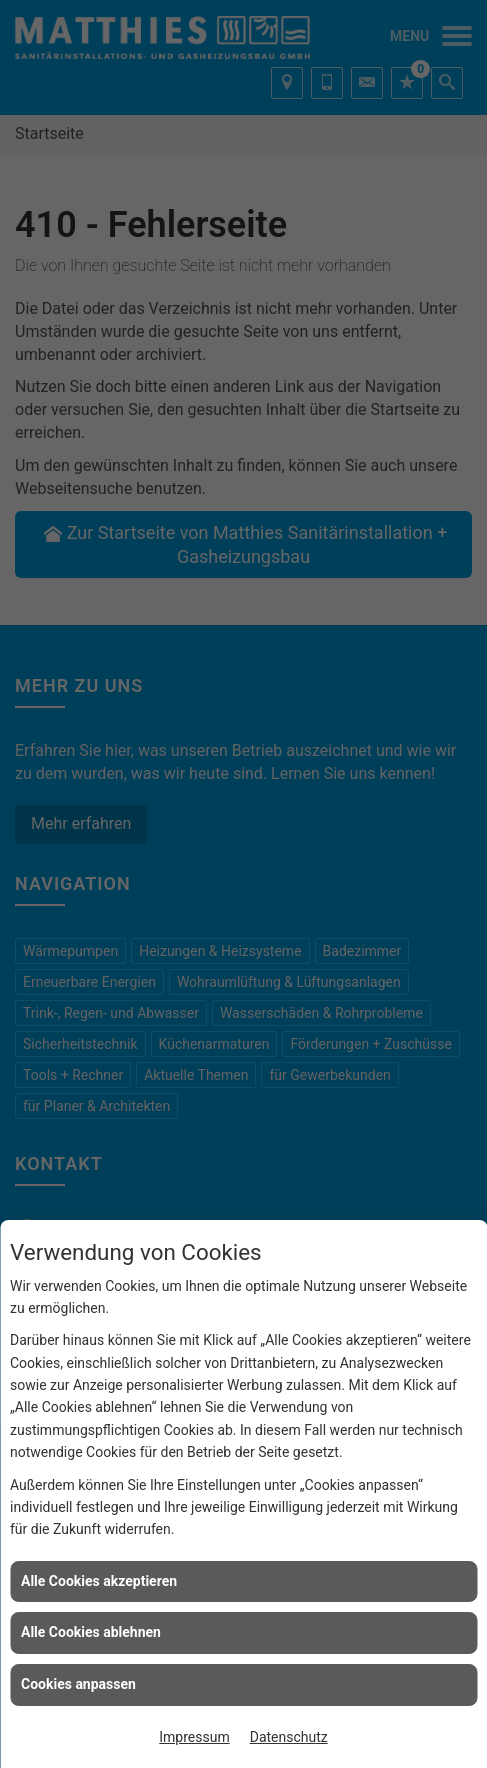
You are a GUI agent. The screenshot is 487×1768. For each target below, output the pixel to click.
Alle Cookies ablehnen (91, 1632)
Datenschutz (289, 1737)
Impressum (194, 1737)
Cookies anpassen (78, 1684)
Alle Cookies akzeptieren (99, 1581)
